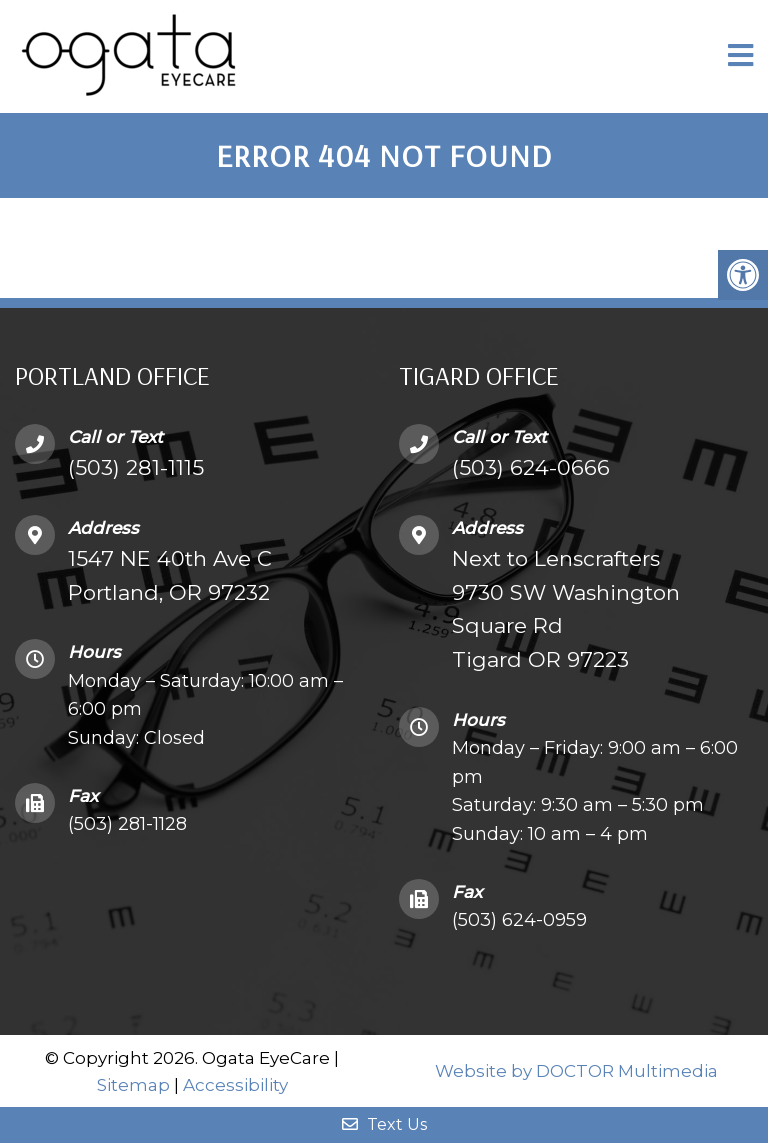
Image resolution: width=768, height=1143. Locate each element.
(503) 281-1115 (136, 467)
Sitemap (133, 1085)
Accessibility (235, 1085)
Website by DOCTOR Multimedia (576, 1071)
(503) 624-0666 (531, 467)
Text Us (384, 1124)
